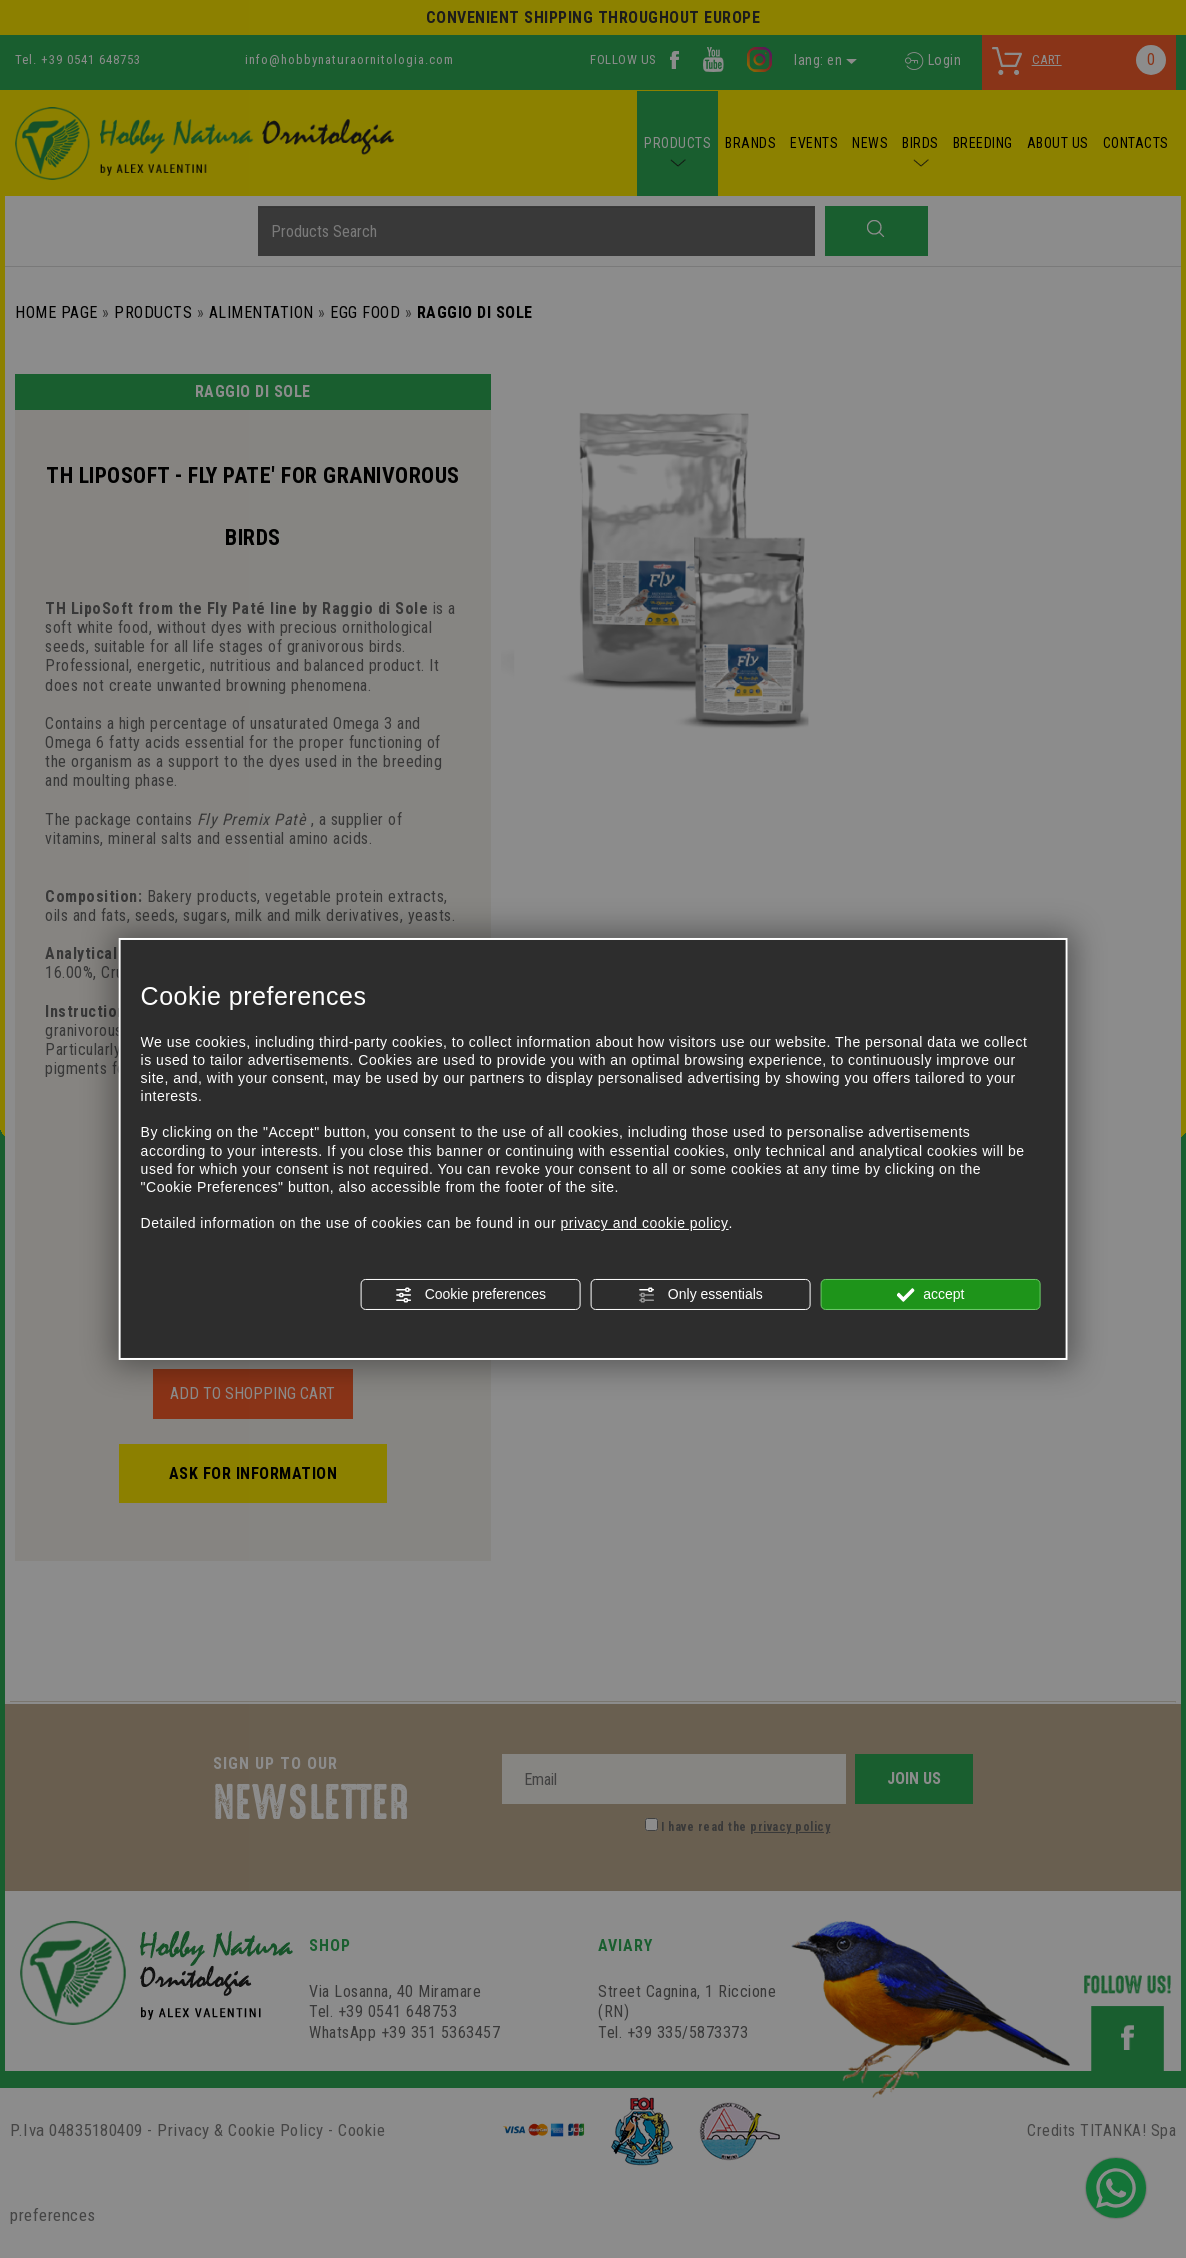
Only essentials (700, 1295)
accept (930, 1295)
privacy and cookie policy (644, 1223)
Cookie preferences (470, 1295)
